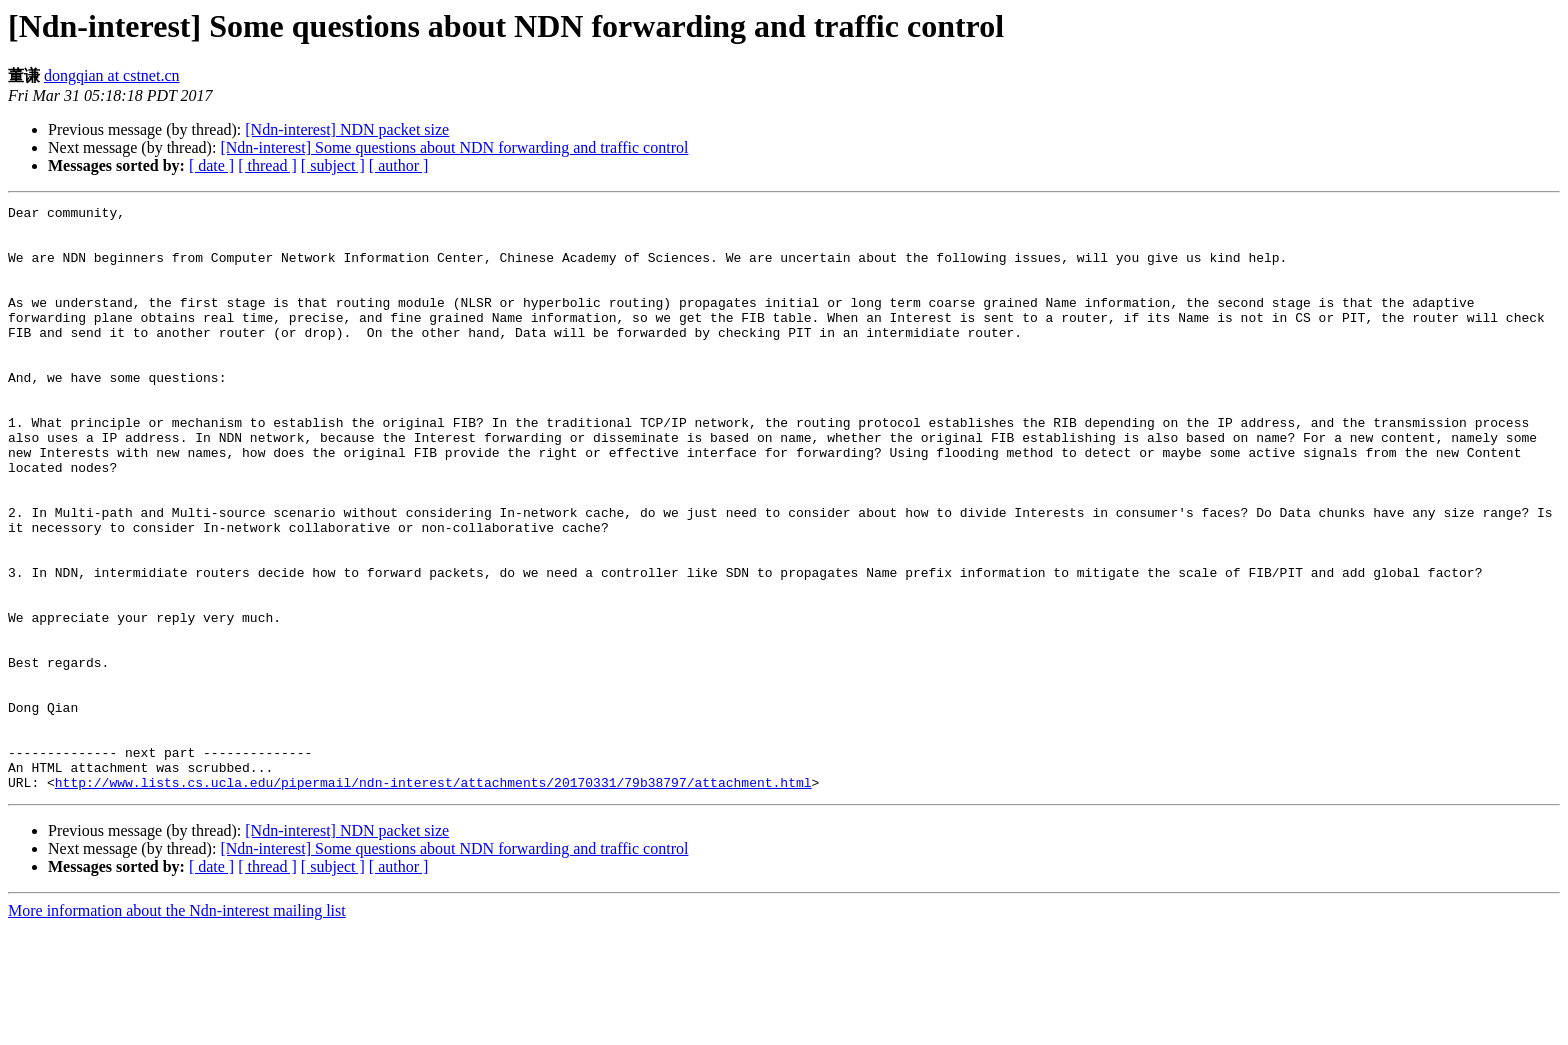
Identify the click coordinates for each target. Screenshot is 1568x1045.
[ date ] (211, 165)
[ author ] (399, 165)
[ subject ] (333, 165)
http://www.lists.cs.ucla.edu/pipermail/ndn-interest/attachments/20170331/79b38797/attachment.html (433, 899)
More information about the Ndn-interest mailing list (177, 1027)
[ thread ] (267, 165)
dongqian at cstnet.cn (112, 75)
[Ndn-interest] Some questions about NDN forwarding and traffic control (454, 147)
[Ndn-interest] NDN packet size (347, 129)
